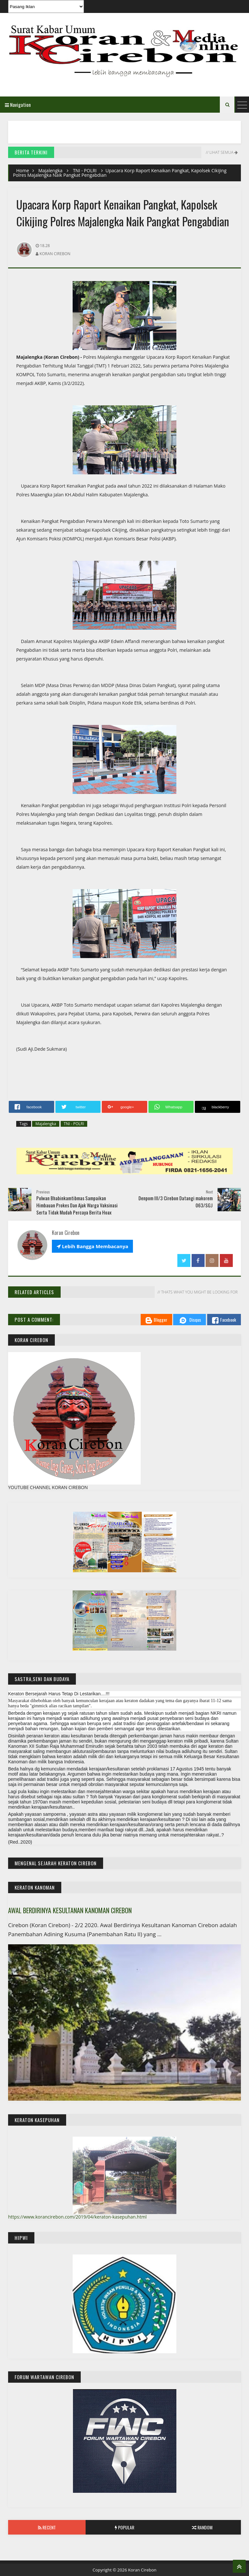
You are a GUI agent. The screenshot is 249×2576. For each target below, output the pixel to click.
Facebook (224, 1320)
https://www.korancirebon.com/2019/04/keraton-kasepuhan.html (77, 2217)
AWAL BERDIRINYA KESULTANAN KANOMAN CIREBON (70, 1910)
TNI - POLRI (85, 170)
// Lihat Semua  (221, 152)
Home (22, 170)
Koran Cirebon (142, 2570)
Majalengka (50, 170)
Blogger (156, 1320)
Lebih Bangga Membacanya (92, 1246)
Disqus (189, 1320)
